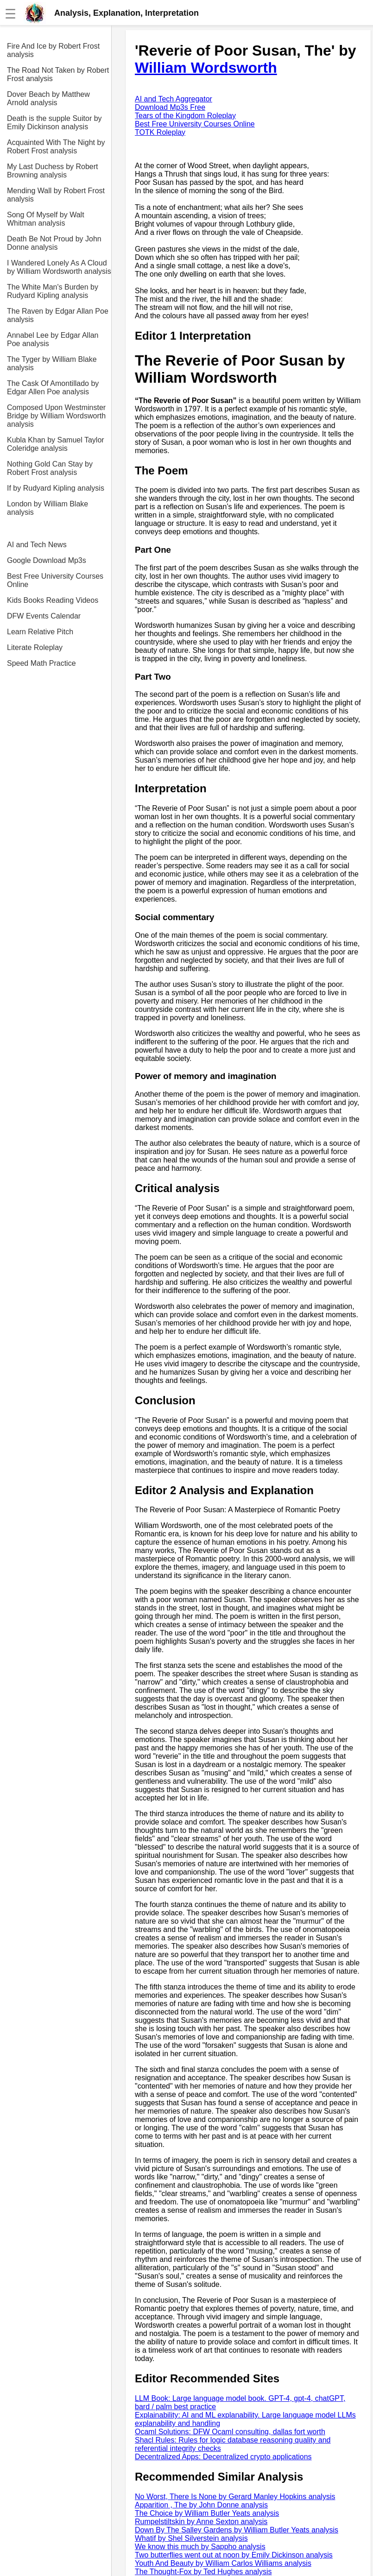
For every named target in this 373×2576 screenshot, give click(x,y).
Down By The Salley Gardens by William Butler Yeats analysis (236, 2530)
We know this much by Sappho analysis (200, 2547)
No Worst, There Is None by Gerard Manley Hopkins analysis (235, 2496)
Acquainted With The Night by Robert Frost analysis (56, 147)
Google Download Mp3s (46, 560)
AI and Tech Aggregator (173, 99)
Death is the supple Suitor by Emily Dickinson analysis (54, 122)
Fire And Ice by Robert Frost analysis (53, 50)
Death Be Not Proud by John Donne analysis (54, 243)
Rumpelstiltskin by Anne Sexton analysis (201, 2521)
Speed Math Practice (41, 663)
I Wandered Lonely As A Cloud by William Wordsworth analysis (59, 267)
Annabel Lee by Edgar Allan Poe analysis (52, 339)
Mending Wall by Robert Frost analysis (56, 195)
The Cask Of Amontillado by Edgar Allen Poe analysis (53, 387)
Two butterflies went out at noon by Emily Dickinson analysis (234, 2555)
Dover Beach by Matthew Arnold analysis (48, 98)
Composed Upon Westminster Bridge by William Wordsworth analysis (56, 416)
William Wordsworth (206, 67)
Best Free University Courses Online (55, 580)
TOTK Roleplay (160, 132)
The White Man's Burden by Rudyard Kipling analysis (52, 291)
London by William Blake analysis (47, 508)
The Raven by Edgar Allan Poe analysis (57, 315)
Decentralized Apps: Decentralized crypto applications (223, 2457)
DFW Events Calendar (44, 616)
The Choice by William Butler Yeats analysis (207, 2513)
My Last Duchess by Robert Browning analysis (52, 171)
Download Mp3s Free (170, 107)
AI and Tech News (37, 545)
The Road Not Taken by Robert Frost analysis (58, 74)
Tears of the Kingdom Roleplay (185, 116)
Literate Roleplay (35, 647)
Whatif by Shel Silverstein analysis (191, 2538)
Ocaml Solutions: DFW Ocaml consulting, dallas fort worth (230, 2432)
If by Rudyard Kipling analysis (55, 488)
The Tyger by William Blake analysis (52, 363)
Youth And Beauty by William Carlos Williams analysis (223, 2563)
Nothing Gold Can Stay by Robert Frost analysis (50, 468)
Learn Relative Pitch (40, 632)
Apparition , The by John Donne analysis (201, 2505)
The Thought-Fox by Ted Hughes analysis (203, 2572)
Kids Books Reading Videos (52, 600)
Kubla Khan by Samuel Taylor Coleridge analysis (55, 444)
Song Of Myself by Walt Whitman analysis (45, 219)
